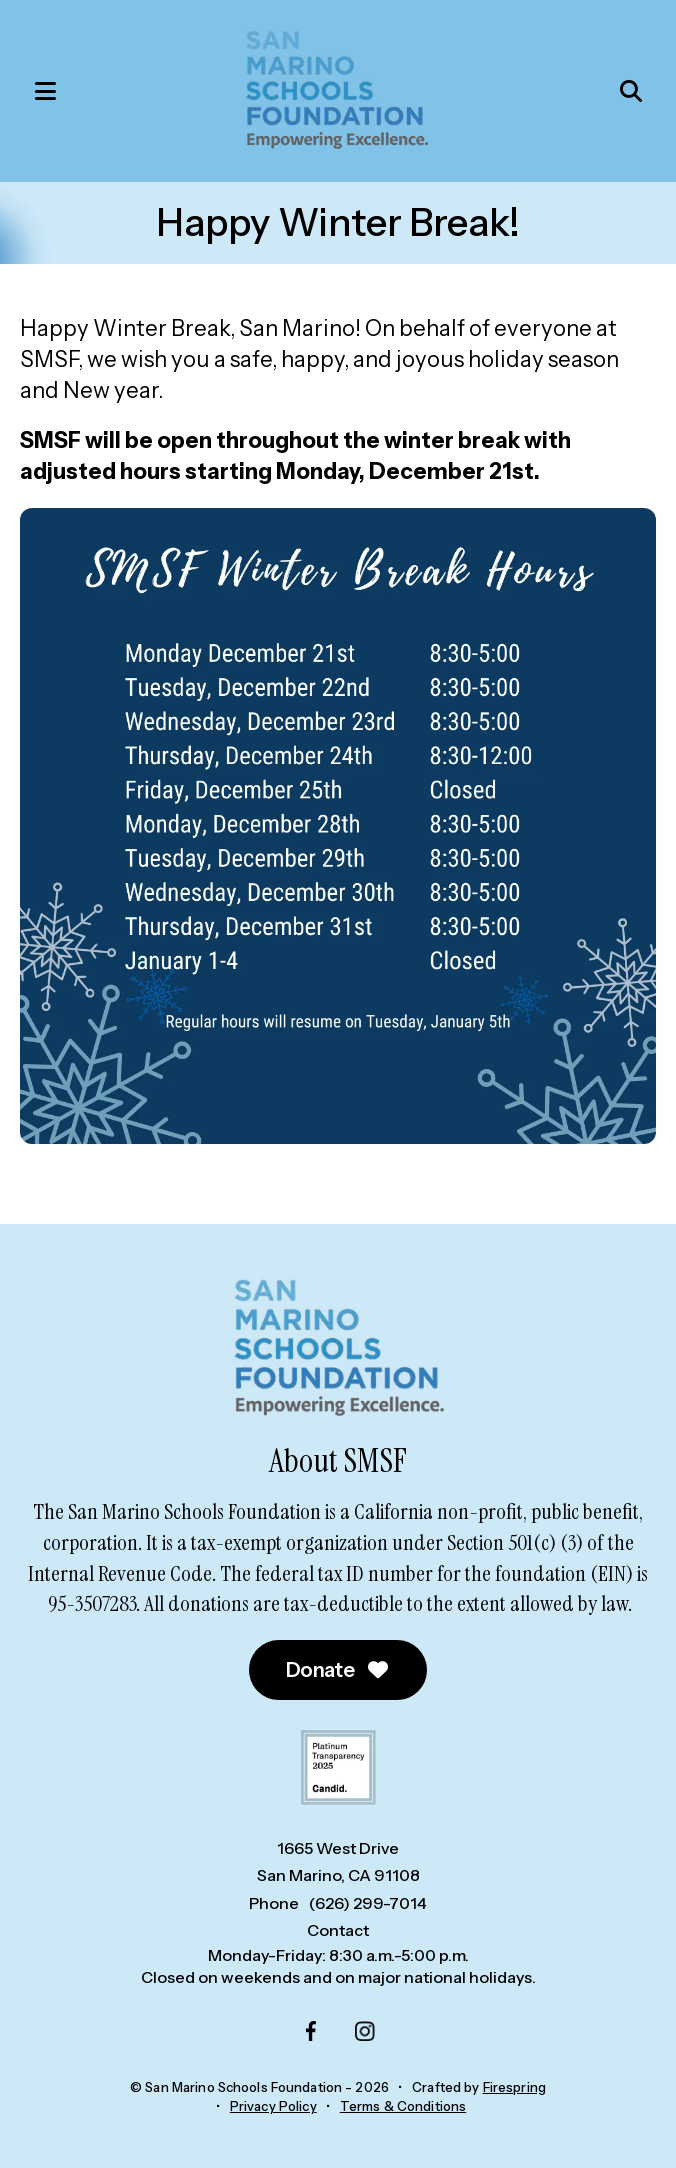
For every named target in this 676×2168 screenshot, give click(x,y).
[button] (35, 91)
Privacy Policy (273, 2106)
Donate (338, 1670)
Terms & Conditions (403, 2106)
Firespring (514, 2087)
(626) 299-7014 (368, 1903)
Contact (338, 1930)
